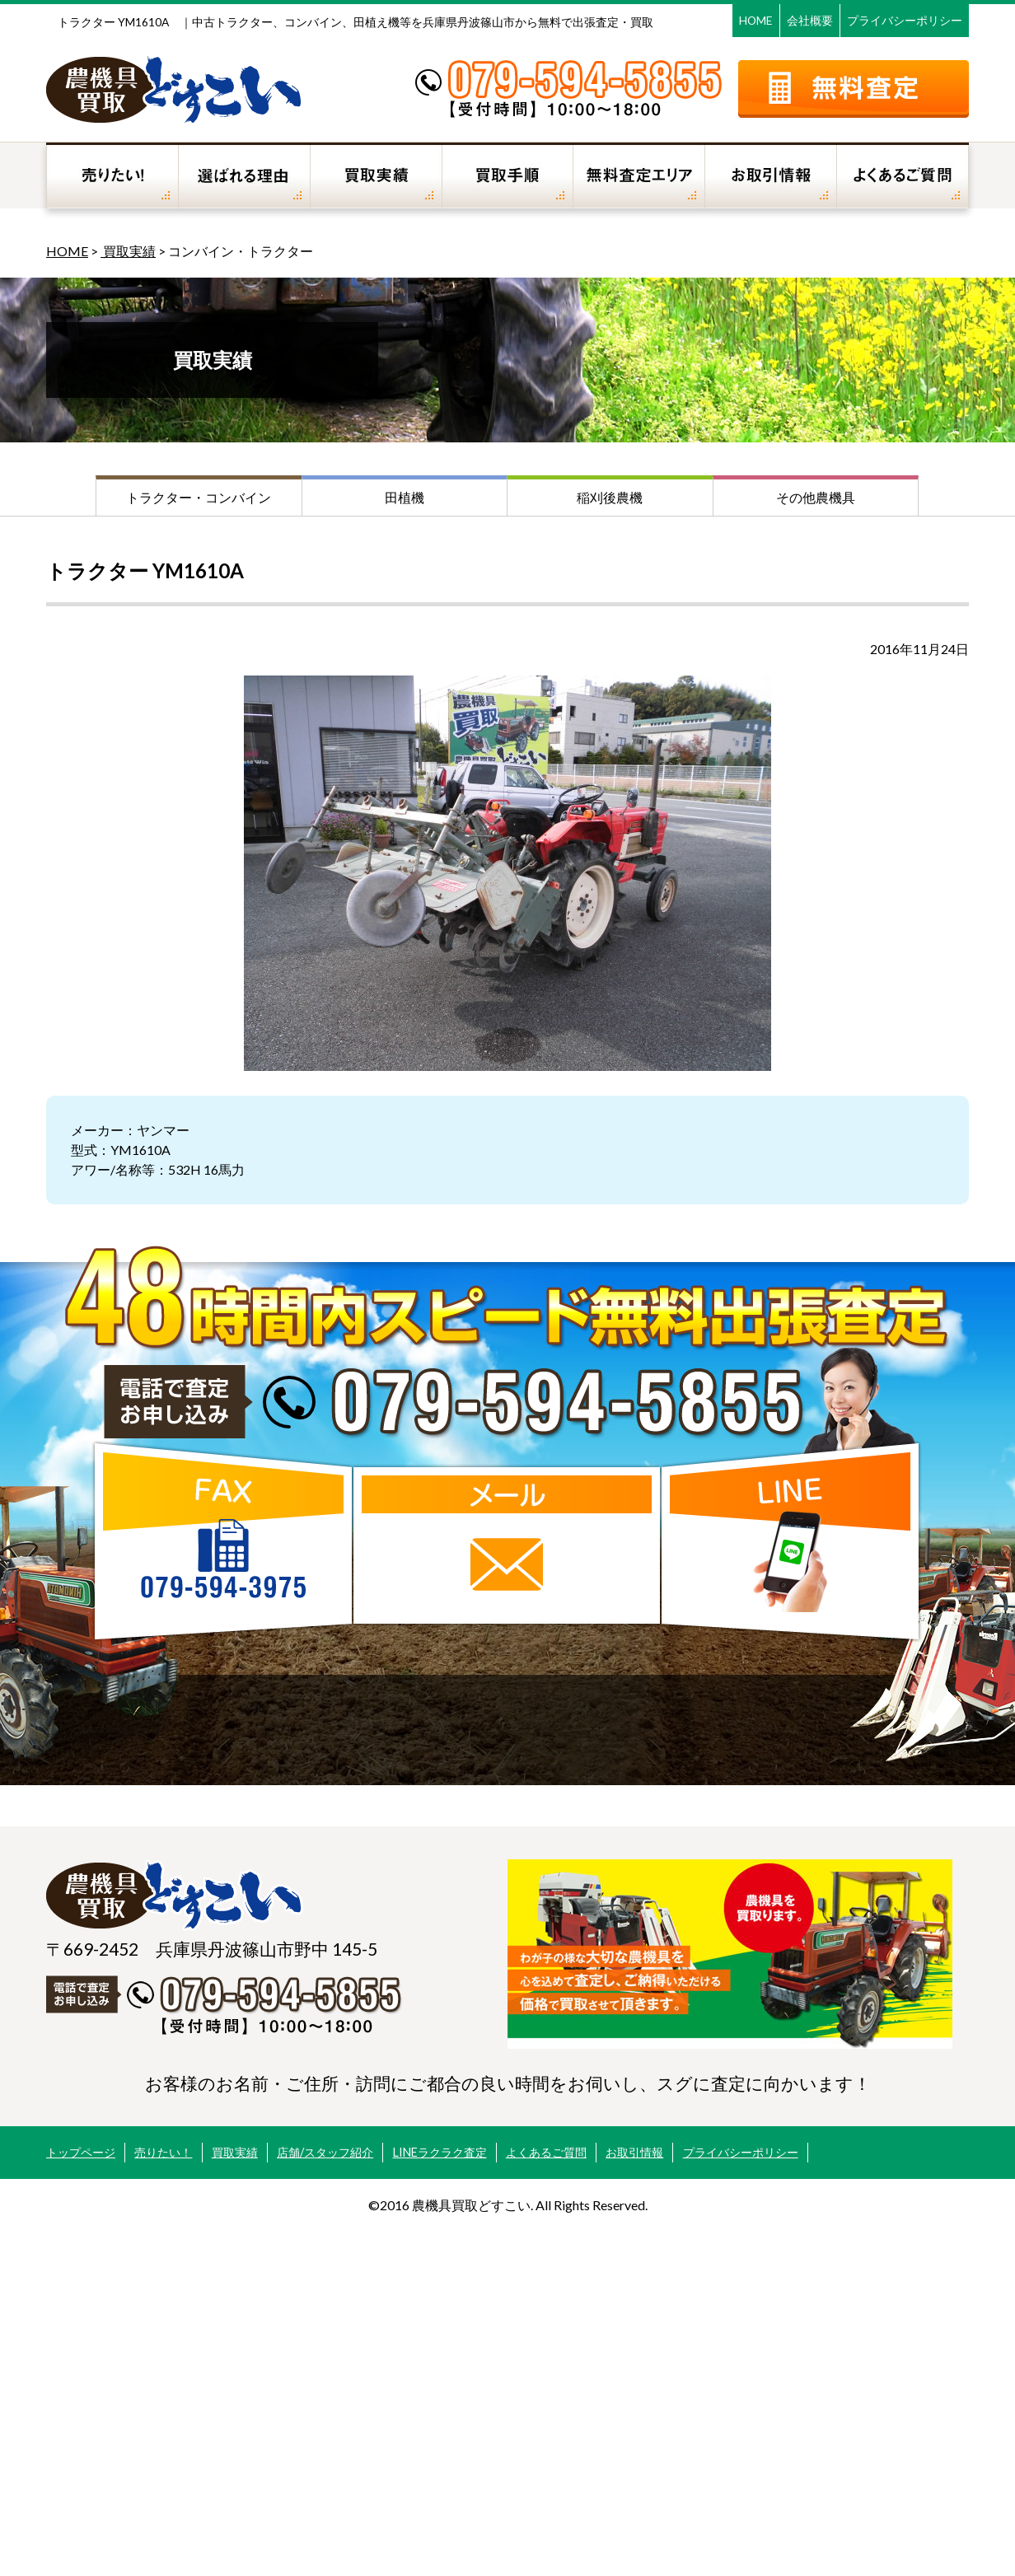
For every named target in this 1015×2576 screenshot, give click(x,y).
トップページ (80, 2152)
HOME (756, 20)
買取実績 (128, 251)
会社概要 (810, 20)
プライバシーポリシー (904, 20)
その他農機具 (815, 497)
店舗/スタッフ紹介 (325, 2152)
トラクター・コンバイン (198, 497)
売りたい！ (163, 2152)
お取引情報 (634, 2152)
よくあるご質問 (546, 2152)
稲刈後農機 (610, 497)
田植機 (404, 497)
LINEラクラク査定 (440, 2152)
